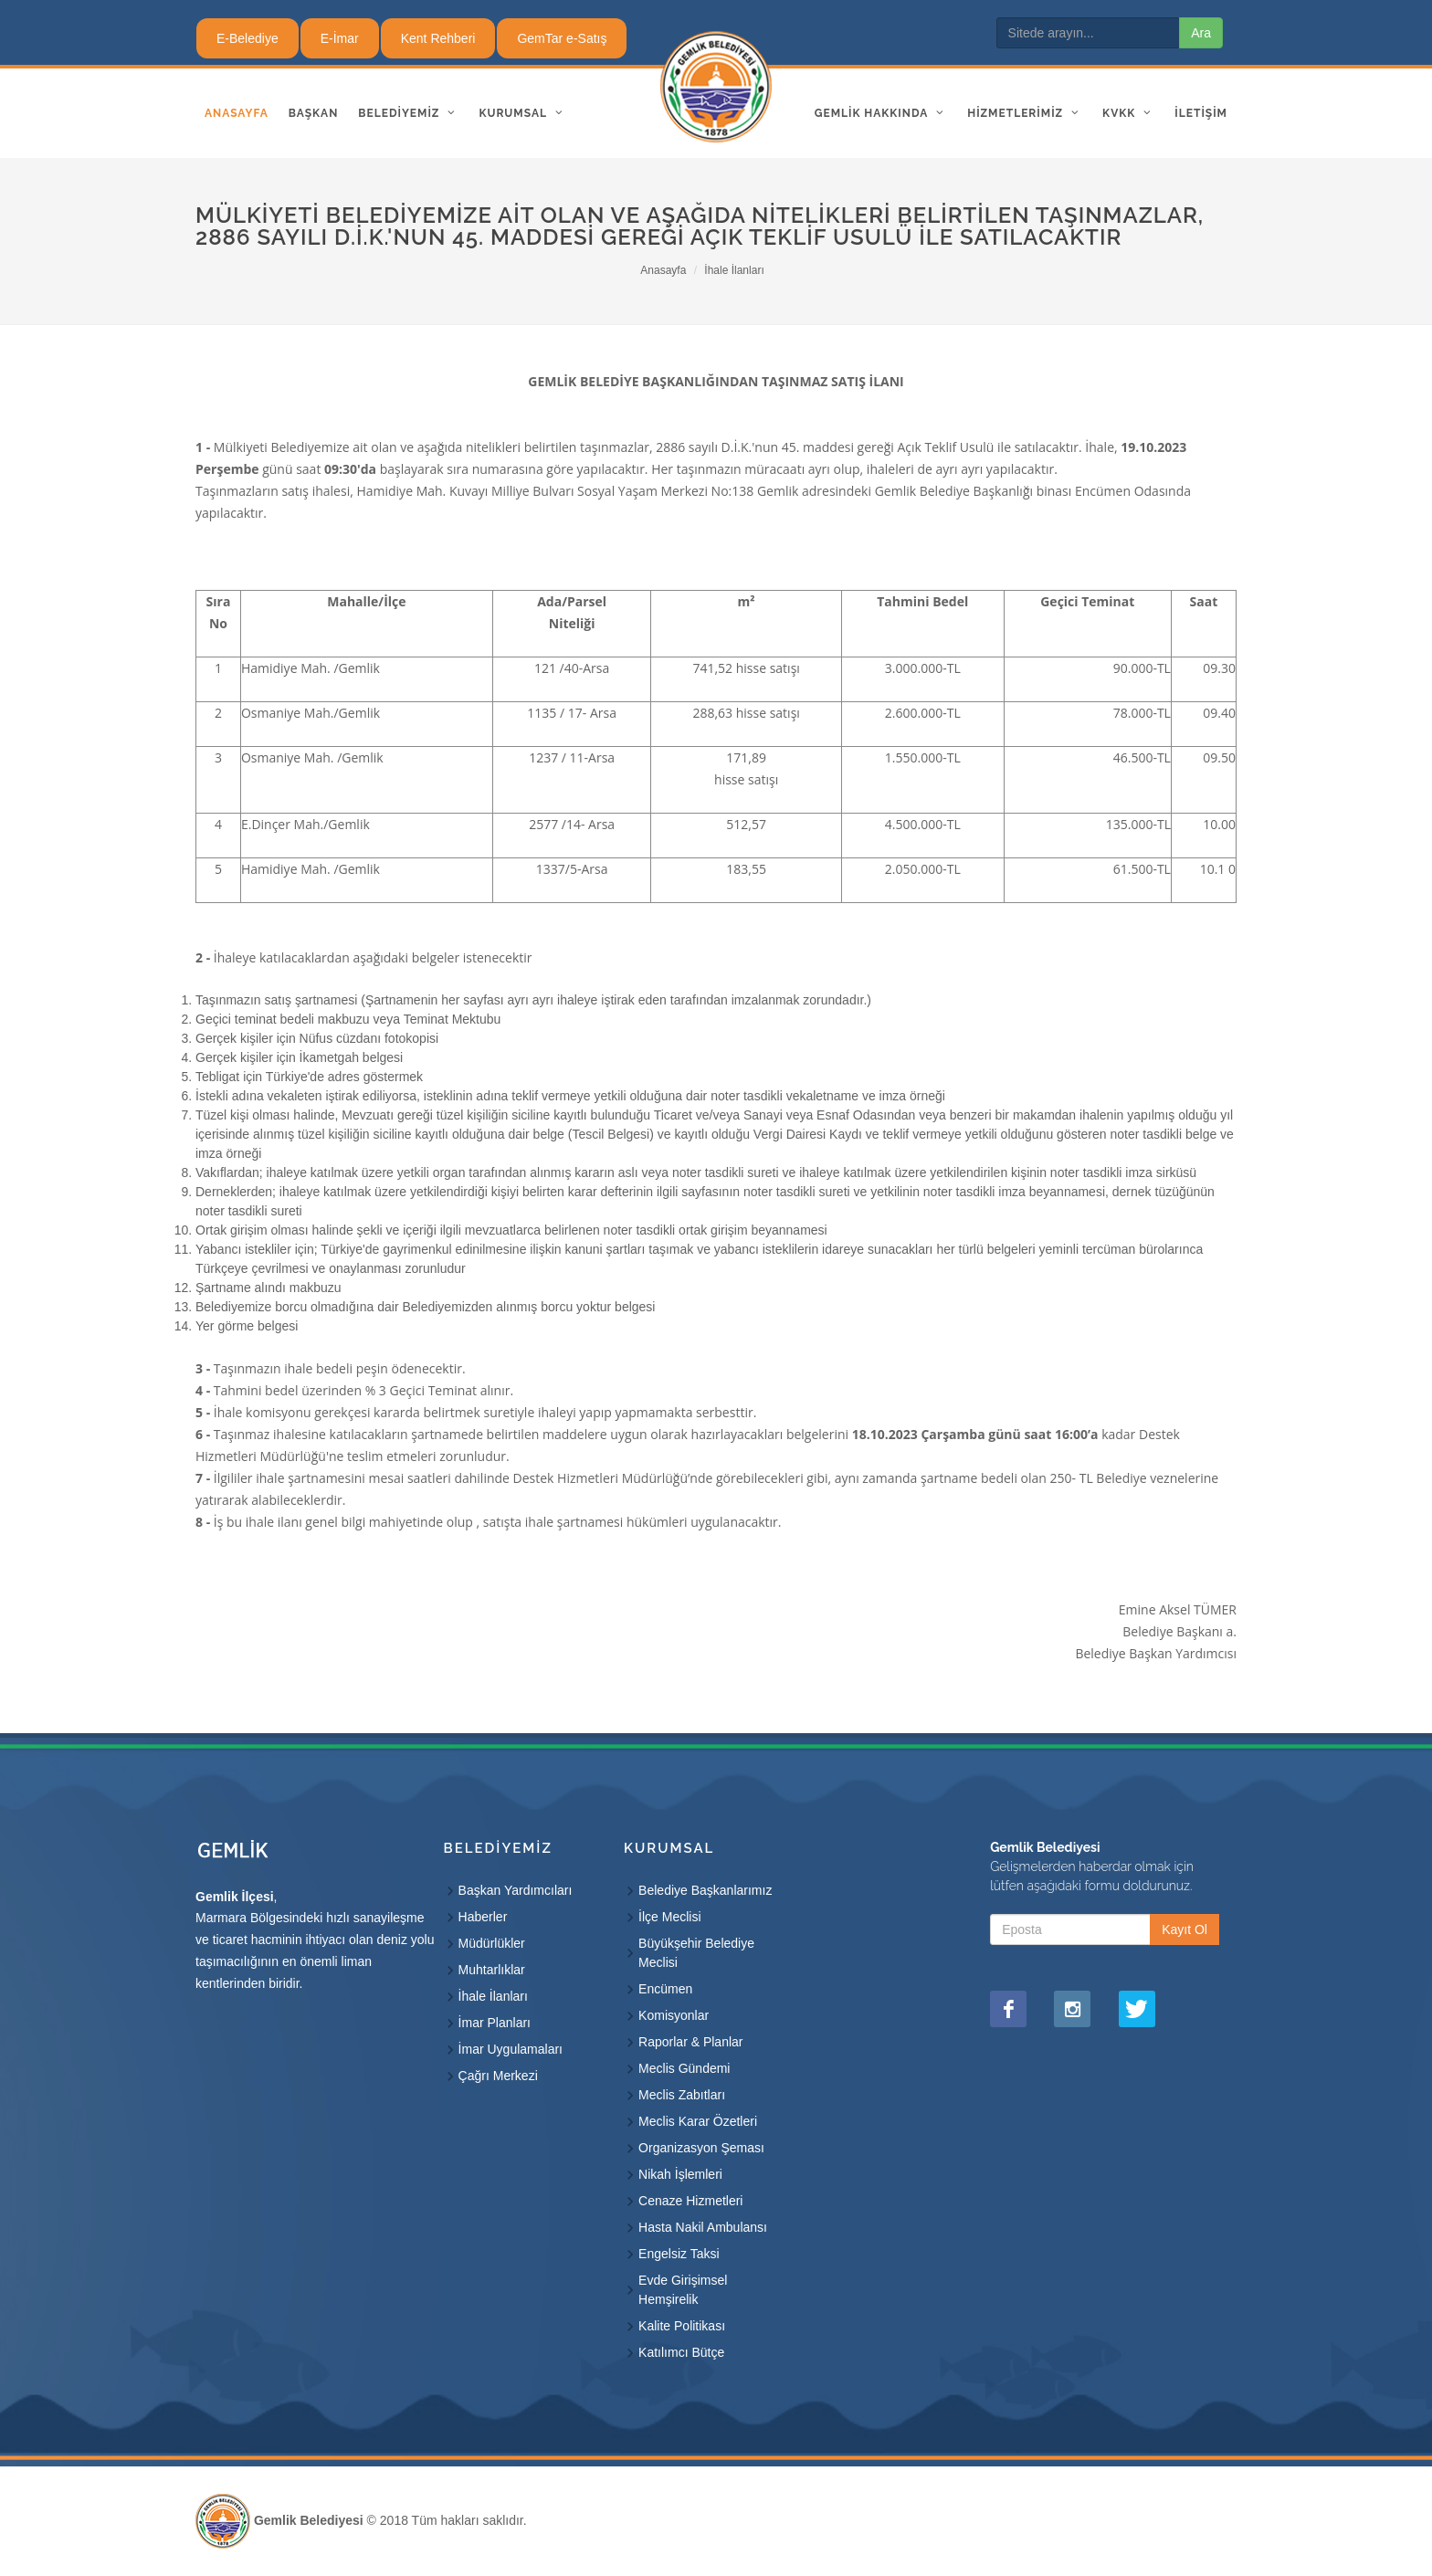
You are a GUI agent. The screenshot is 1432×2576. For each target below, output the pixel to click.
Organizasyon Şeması (701, 2147)
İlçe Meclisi (669, 1916)
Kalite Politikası (681, 2325)
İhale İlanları (733, 270)
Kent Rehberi (438, 38)
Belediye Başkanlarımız (705, 1890)
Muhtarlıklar (491, 1969)
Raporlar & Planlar (690, 2042)
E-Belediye (247, 38)
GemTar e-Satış (561, 38)
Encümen (665, 1989)
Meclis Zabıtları (681, 2094)
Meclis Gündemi (684, 2068)
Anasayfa (663, 270)
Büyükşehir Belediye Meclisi (696, 1953)
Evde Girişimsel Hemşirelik (682, 2290)
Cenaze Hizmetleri (690, 2200)
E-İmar (340, 38)
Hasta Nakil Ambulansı (702, 2227)
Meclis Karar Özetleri (697, 2121)
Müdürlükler (491, 1943)
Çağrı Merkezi (498, 2075)
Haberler (483, 1916)
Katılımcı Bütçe (681, 2352)
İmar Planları (494, 2022)
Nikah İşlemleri (680, 2174)
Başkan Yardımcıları (515, 1890)
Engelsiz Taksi (678, 2253)
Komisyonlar (673, 2015)
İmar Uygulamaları (510, 2049)
